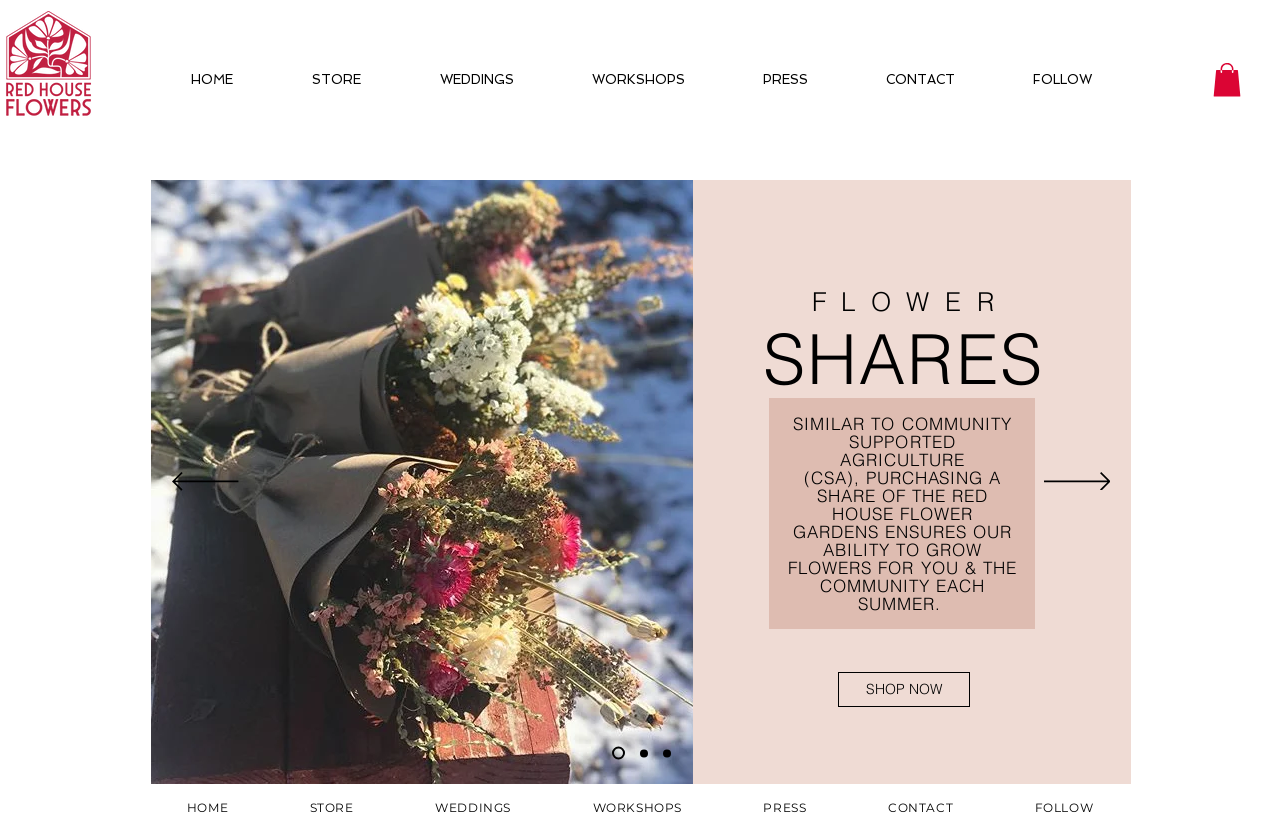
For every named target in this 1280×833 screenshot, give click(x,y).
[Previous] (205, 483)
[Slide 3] (667, 753)
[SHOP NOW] (904, 689)
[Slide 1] (618, 753)
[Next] (1077, 483)
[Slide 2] (644, 753)
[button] (1227, 79)
